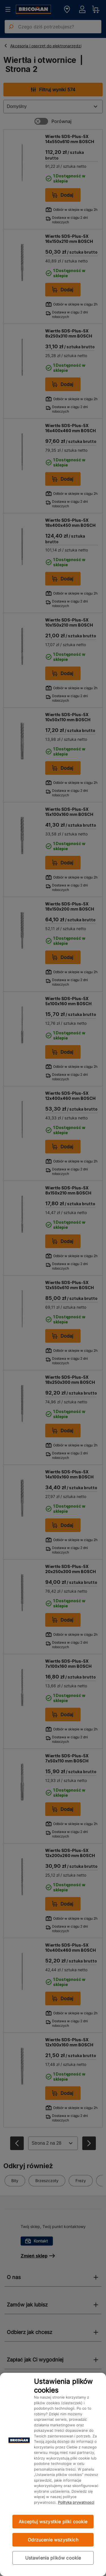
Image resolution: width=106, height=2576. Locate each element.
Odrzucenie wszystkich (53, 2540)
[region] (53, 2474)
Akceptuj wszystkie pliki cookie (53, 2521)
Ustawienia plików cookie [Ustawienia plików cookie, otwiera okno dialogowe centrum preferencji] (53, 2558)
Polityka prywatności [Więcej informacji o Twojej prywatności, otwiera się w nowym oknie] (76, 2502)
